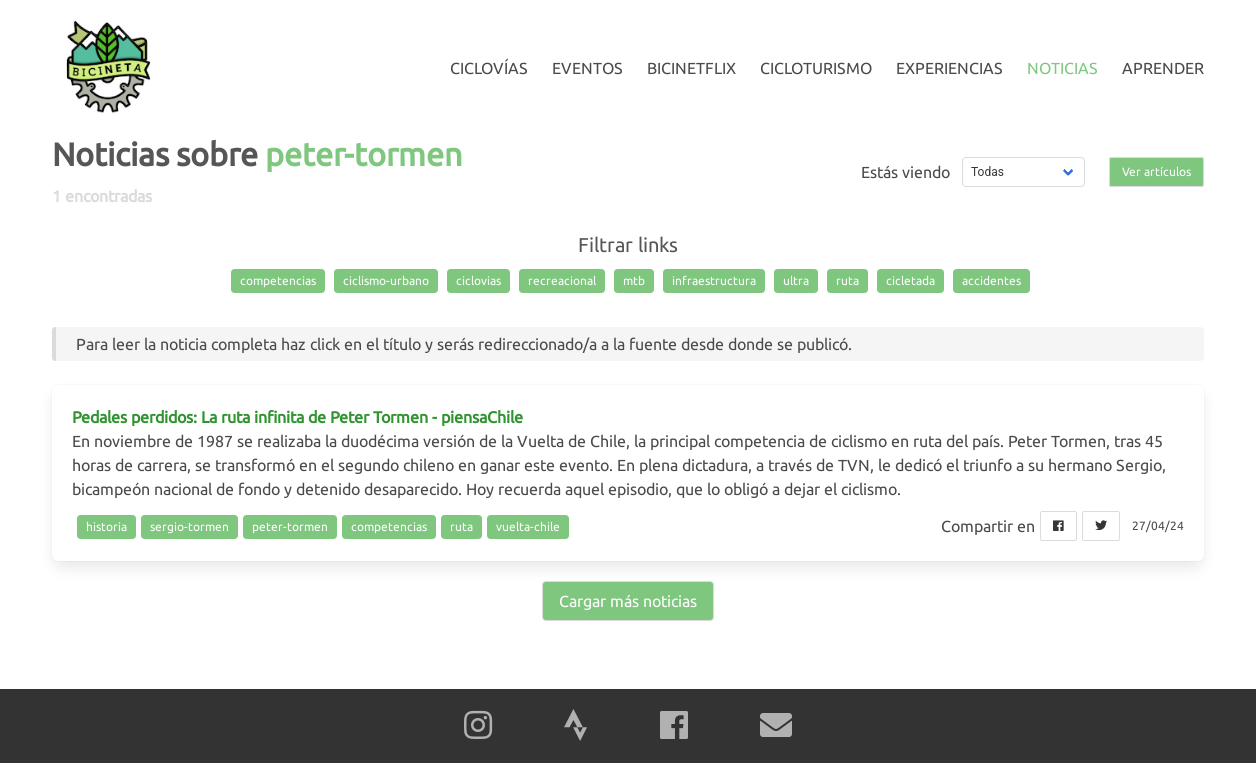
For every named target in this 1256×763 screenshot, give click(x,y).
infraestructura (714, 280)
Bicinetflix (691, 68)
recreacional (562, 280)
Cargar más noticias (628, 601)
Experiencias (949, 68)
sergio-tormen (189, 526)
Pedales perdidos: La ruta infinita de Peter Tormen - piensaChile (297, 417)
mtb (634, 280)
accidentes (991, 280)
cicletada (910, 280)
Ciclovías (489, 68)
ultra (796, 280)
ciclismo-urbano (386, 280)
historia (106, 526)
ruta (847, 280)
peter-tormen (290, 526)
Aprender (1163, 68)
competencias (278, 280)
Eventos (587, 68)
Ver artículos (1156, 171)
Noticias (1062, 68)
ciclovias (478, 280)
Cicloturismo (816, 68)
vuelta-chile (528, 526)
